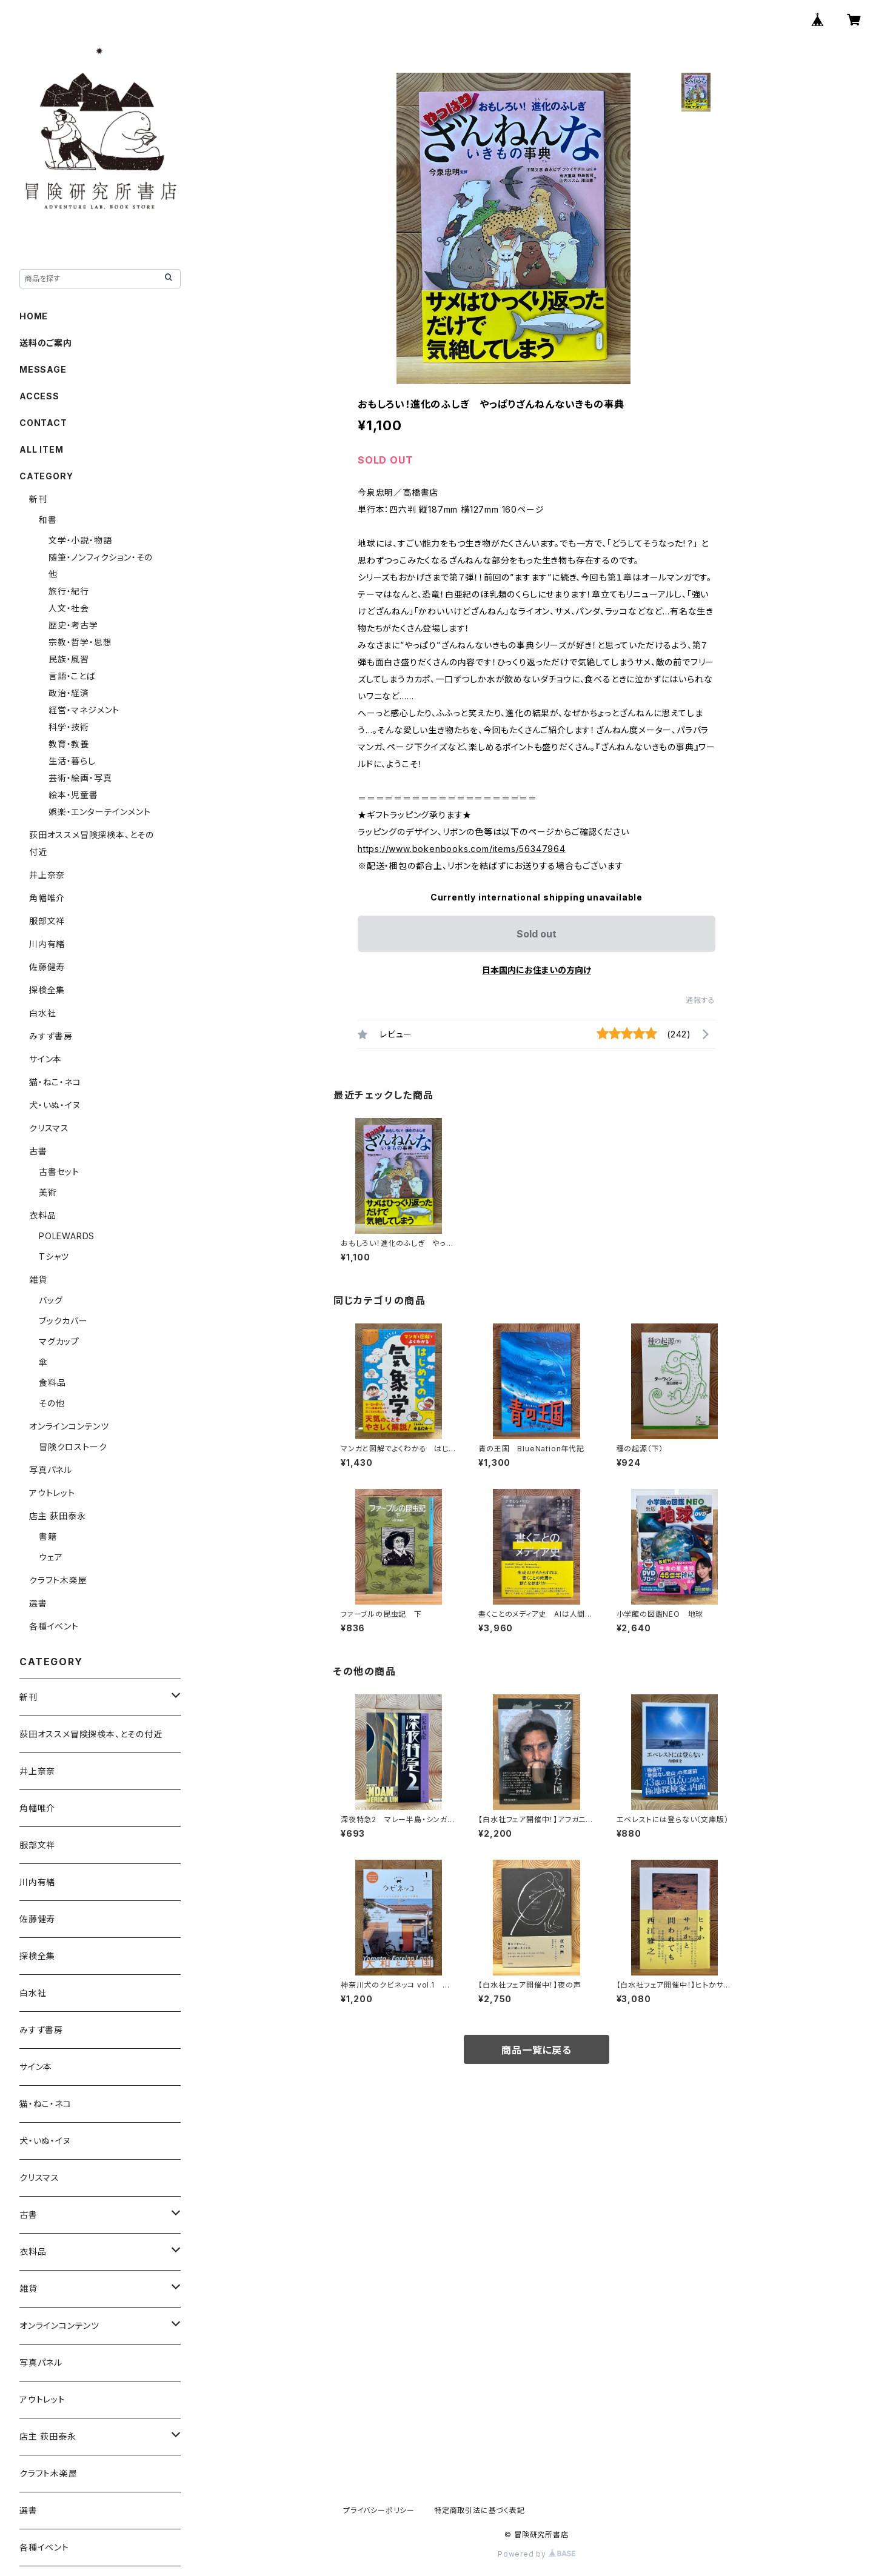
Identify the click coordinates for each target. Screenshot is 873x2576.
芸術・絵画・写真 (80, 778)
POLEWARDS (67, 1236)
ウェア (50, 1557)
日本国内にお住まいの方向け (536, 970)
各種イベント (54, 1626)
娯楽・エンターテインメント (99, 812)
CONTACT (43, 423)
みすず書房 (51, 1036)
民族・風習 (68, 659)
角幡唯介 (47, 898)
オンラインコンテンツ (69, 1426)
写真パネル (50, 1470)
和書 (48, 519)
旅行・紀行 (68, 591)
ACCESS (39, 396)
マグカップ (59, 1341)
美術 (48, 1192)
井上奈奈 (47, 875)
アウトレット (52, 1493)
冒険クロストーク (73, 1447)
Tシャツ (54, 1256)
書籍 (48, 1536)
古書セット (59, 1172)
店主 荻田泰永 (57, 1516)
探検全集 (47, 990)
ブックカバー (63, 1321)
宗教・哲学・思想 (80, 642)
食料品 (52, 1382)
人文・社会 (68, 608)
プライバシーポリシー (379, 2510)
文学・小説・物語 (80, 540)
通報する (700, 1000)
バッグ (50, 1300)
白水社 (42, 1013)
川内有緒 (47, 944)
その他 (51, 1403)
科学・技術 (68, 727)
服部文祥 (47, 921)
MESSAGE (43, 369)
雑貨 (38, 1279)
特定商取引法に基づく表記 (479, 2510)
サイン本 (45, 1059)
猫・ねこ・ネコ (55, 1082)
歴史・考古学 (73, 625)
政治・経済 (68, 693)
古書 (38, 1151)
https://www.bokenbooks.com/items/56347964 (462, 849)
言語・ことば (72, 676)
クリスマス (49, 1128)
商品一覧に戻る (536, 2050)
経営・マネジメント (83, 710)
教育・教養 (68, 744)
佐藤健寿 (47, 967)
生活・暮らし (72, 761)
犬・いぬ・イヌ (55, 1105)
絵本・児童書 (73, 795)
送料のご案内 (45, 343)
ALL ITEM (41, 449)
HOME (33, 316)
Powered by (536, 2553)
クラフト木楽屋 (58, 1580)
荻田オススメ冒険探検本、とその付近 (90, 1734)
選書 (38, 1603)
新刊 (38, 499)
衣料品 (42, 1215)
